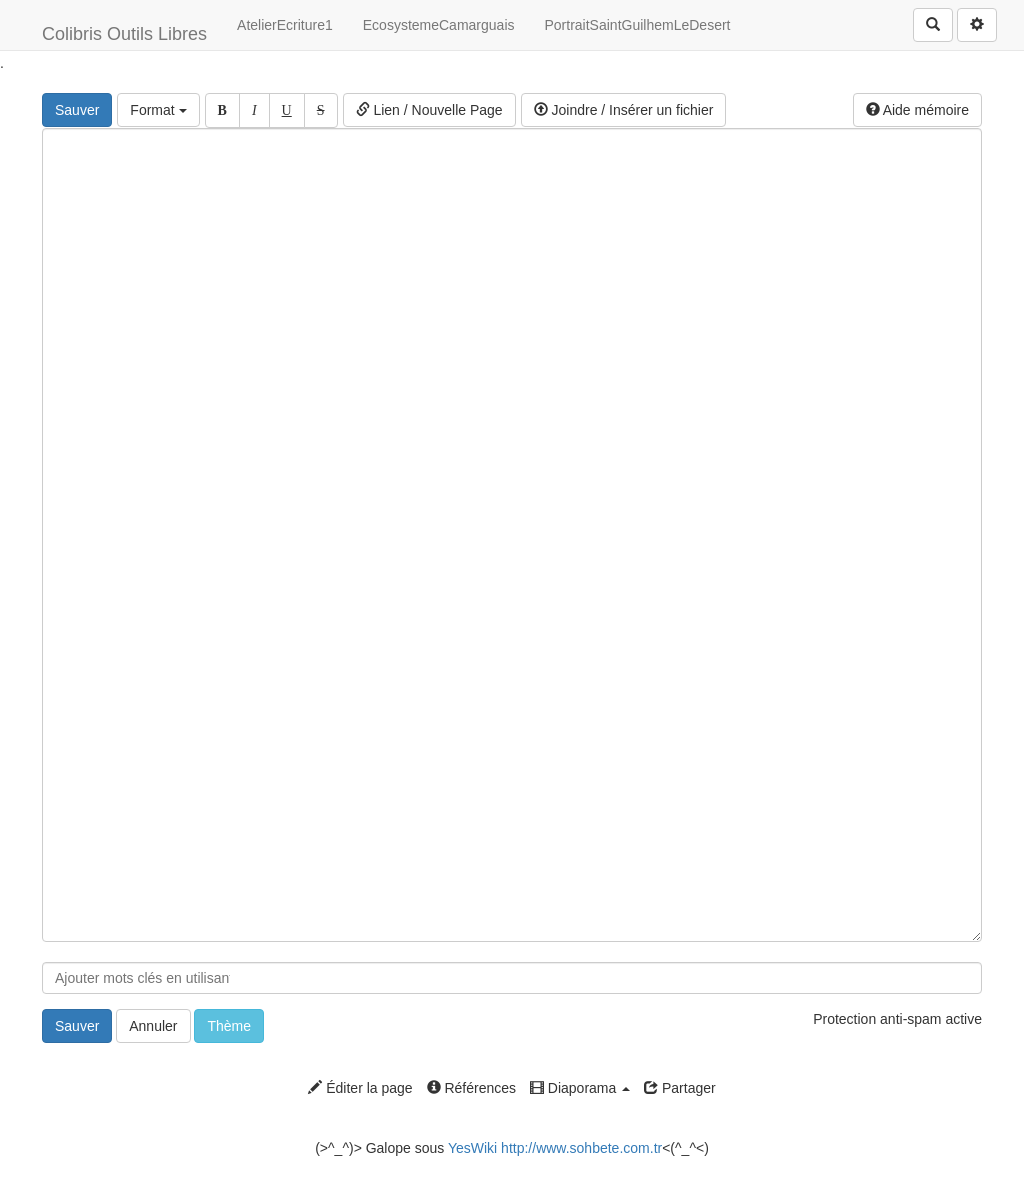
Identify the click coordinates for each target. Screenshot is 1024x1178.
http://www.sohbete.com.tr (581, 1148)
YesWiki (472, 1148)
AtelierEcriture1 (285, 25)
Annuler (153, 1026)
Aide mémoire (917, 110)
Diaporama (580, 1088)
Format (158, 110)
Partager (680, 1088)
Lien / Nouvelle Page (429, 110)
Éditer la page (360, 1088)
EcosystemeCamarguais (439, 25)
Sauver (77, 110)
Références (471, 1088)
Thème (229, 1026)
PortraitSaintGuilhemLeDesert (638, 25)
